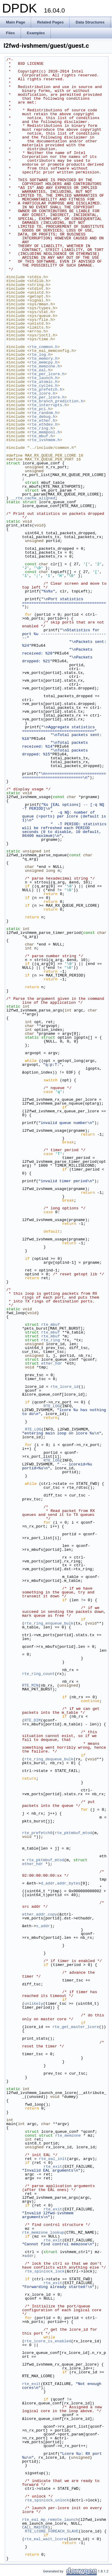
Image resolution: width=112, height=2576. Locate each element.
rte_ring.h (41, 428)
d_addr (48, 1883)
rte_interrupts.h (48, 405)
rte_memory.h (44, 358)
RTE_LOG (52, 1406)
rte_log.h (40, 354)
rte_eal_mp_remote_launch (50, 2519)
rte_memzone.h (45, 366)
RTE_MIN (30, 1685)
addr (29, 2255)
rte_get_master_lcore (75, 2027)
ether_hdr (51, 1363)
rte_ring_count (38, 1673)
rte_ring (50, 1340)
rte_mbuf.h (41, 436)
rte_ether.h (42, 420)
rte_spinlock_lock (45, 2271)
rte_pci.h (40, 409)
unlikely (33, 2003)
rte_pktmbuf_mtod (73, 1833)
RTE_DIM (32, 1720)
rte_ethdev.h (44, 424)
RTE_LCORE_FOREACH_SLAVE (51, 2531)
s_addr (43, 1926)
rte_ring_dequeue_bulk (48, 1759)
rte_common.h (44, 346)
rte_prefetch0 (37, 1833)
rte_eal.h (40, 370)
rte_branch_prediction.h (56, 401)
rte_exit (53, 2166)
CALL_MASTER (35, 2527)
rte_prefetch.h (46, 389)
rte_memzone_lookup (43, 2232)
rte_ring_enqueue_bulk (48, 1623)
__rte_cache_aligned (33, 498)
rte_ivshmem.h (45, 440)
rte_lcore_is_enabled (47, 2341)
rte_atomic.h (44, 381)
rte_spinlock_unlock (47, 2500)
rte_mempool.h (45, 432)
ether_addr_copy (39, 1914)
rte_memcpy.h (44, 362)
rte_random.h (44, 412)
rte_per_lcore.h (47, 374)
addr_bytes (68, 1883)
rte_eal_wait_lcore (45, 2539)
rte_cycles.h (44, 385)
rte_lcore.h (42, 393)
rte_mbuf (50, 1324)
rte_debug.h (42, 416)
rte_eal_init (53, 2158)
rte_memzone (68, 2135)
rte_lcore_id (64, 1386)
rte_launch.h (44, 378)
